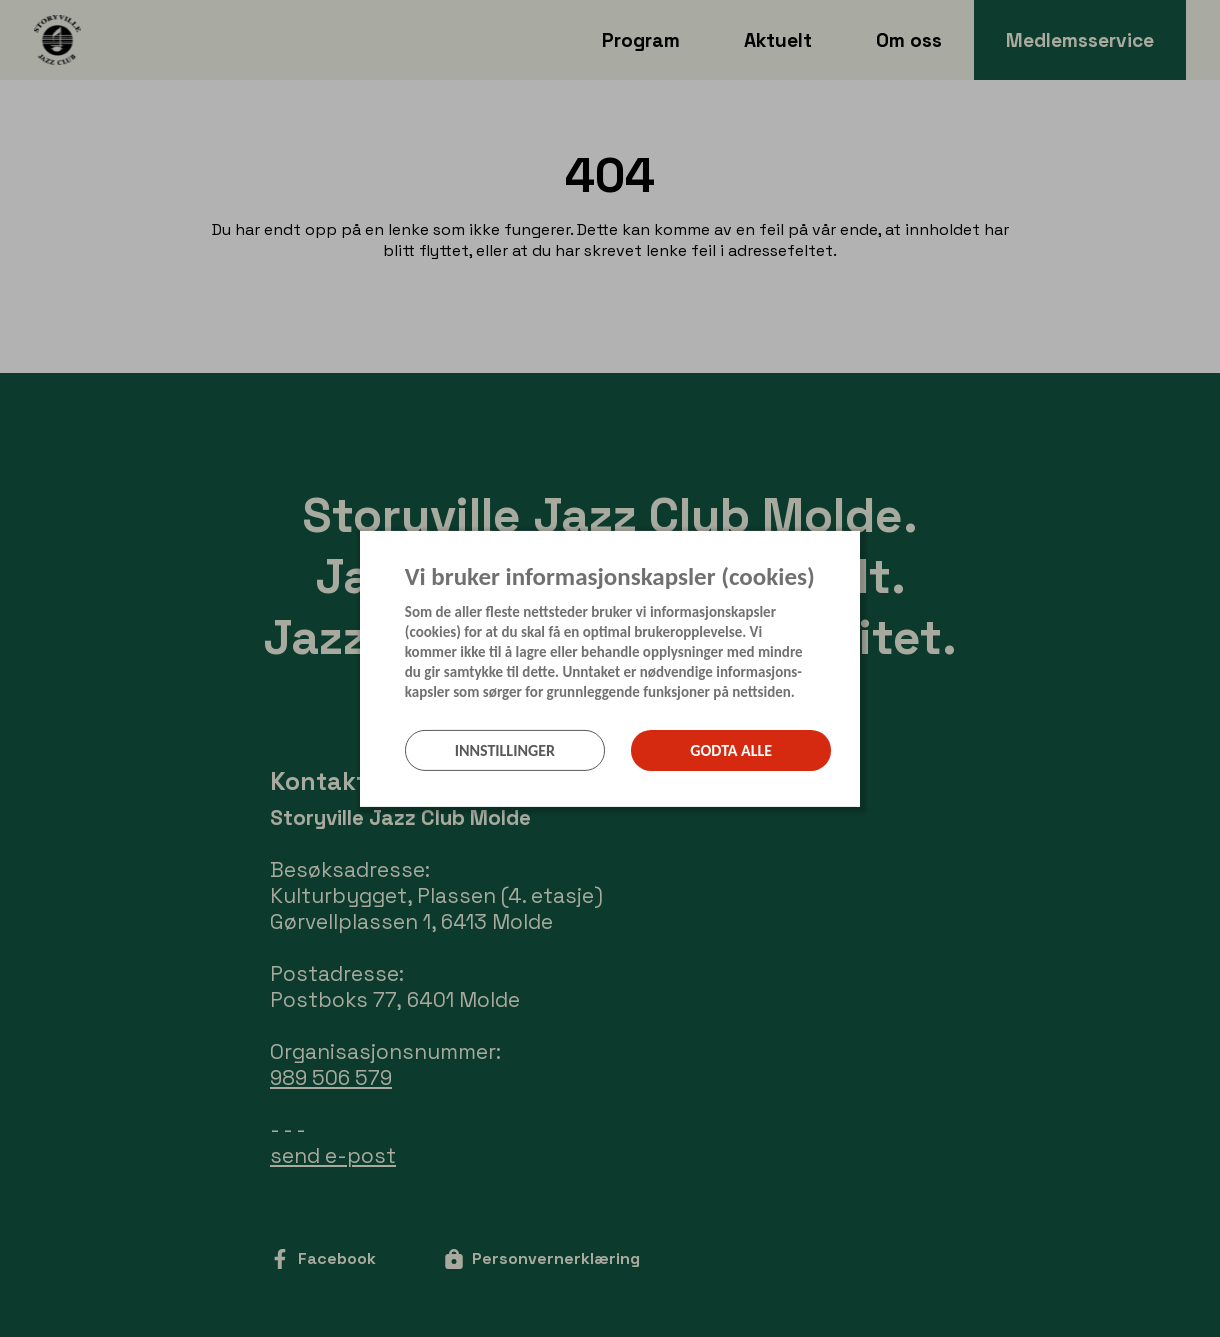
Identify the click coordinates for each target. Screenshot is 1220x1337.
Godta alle (731, 750)
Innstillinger (505, 750)
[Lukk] (854, 545)
